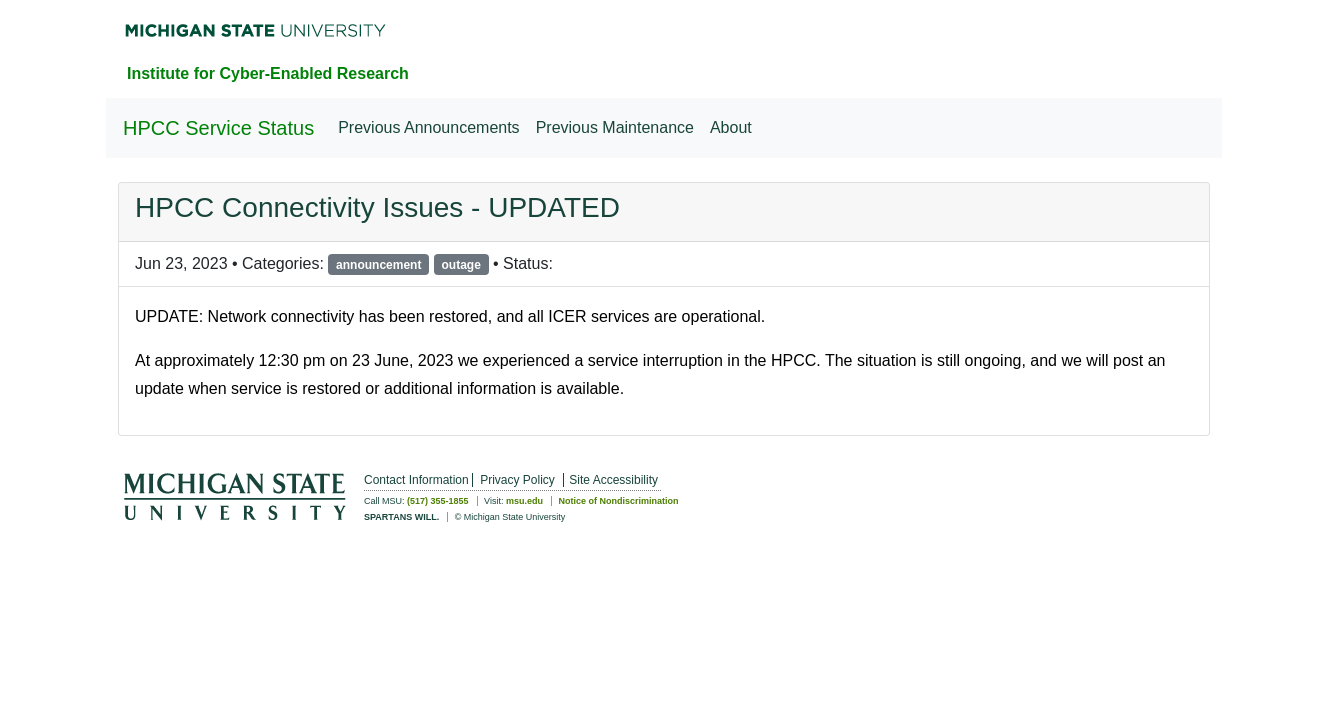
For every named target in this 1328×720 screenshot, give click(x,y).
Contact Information (416, 480)
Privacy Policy (517, 480)
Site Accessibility (613, 480)
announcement (378, 265)
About (731, 127)
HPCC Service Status (218, 128)
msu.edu (524, 501)
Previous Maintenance (615, 127)
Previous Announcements (428, 127)
